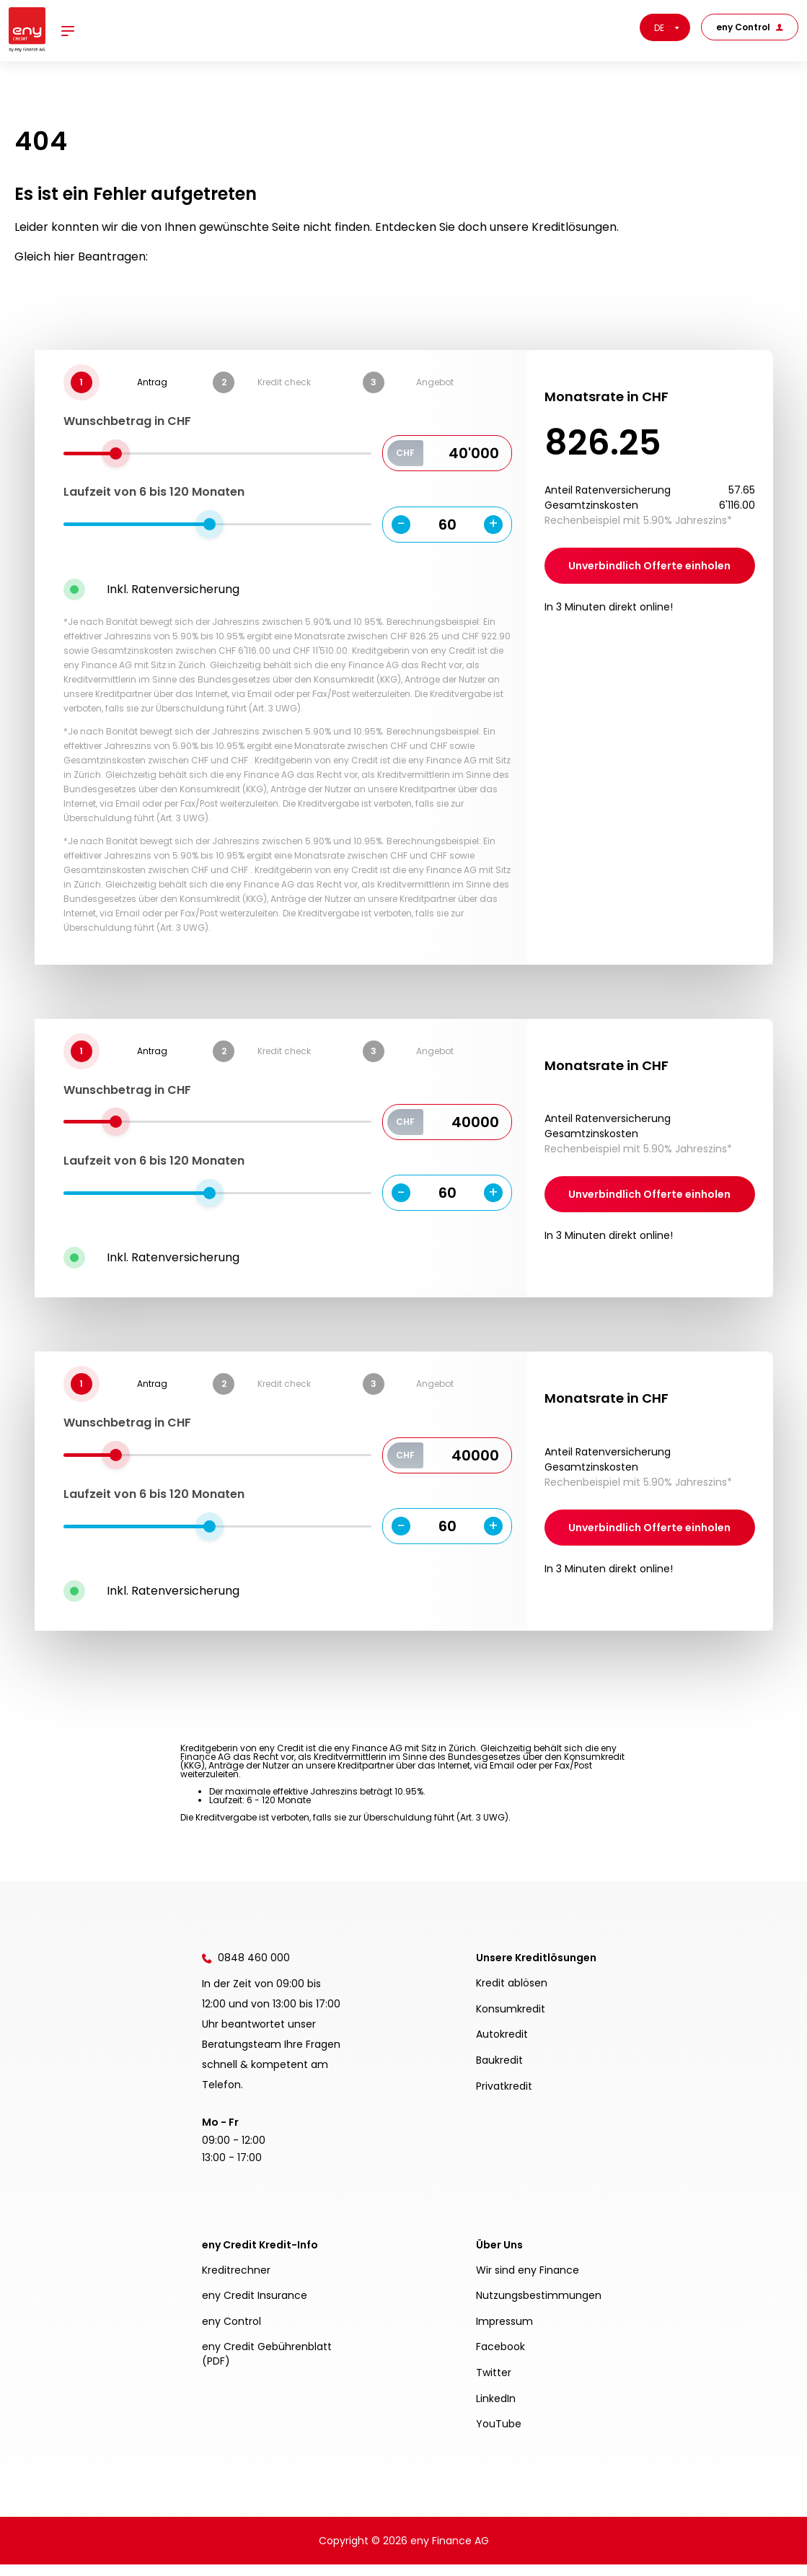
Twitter (493, 2384)
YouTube (498, 2435)
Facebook (500, 2358)
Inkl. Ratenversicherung (173, 589)
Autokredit (502, 2045)
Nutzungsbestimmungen (538, 2307)
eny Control (749, 27)
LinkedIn (496, 2410)
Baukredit (499, 2071)
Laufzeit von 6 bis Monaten (153, 492)
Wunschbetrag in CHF (127, 421)
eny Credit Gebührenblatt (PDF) (267, 2365)
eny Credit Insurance (254, 2307)
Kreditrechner (236, 2281)
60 (447, 524)
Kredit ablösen (511, 1994)
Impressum (504, 2333)
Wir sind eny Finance (527, 2281)
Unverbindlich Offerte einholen (649, 565)
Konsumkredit (510, 2020)
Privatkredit (504, 2097)
